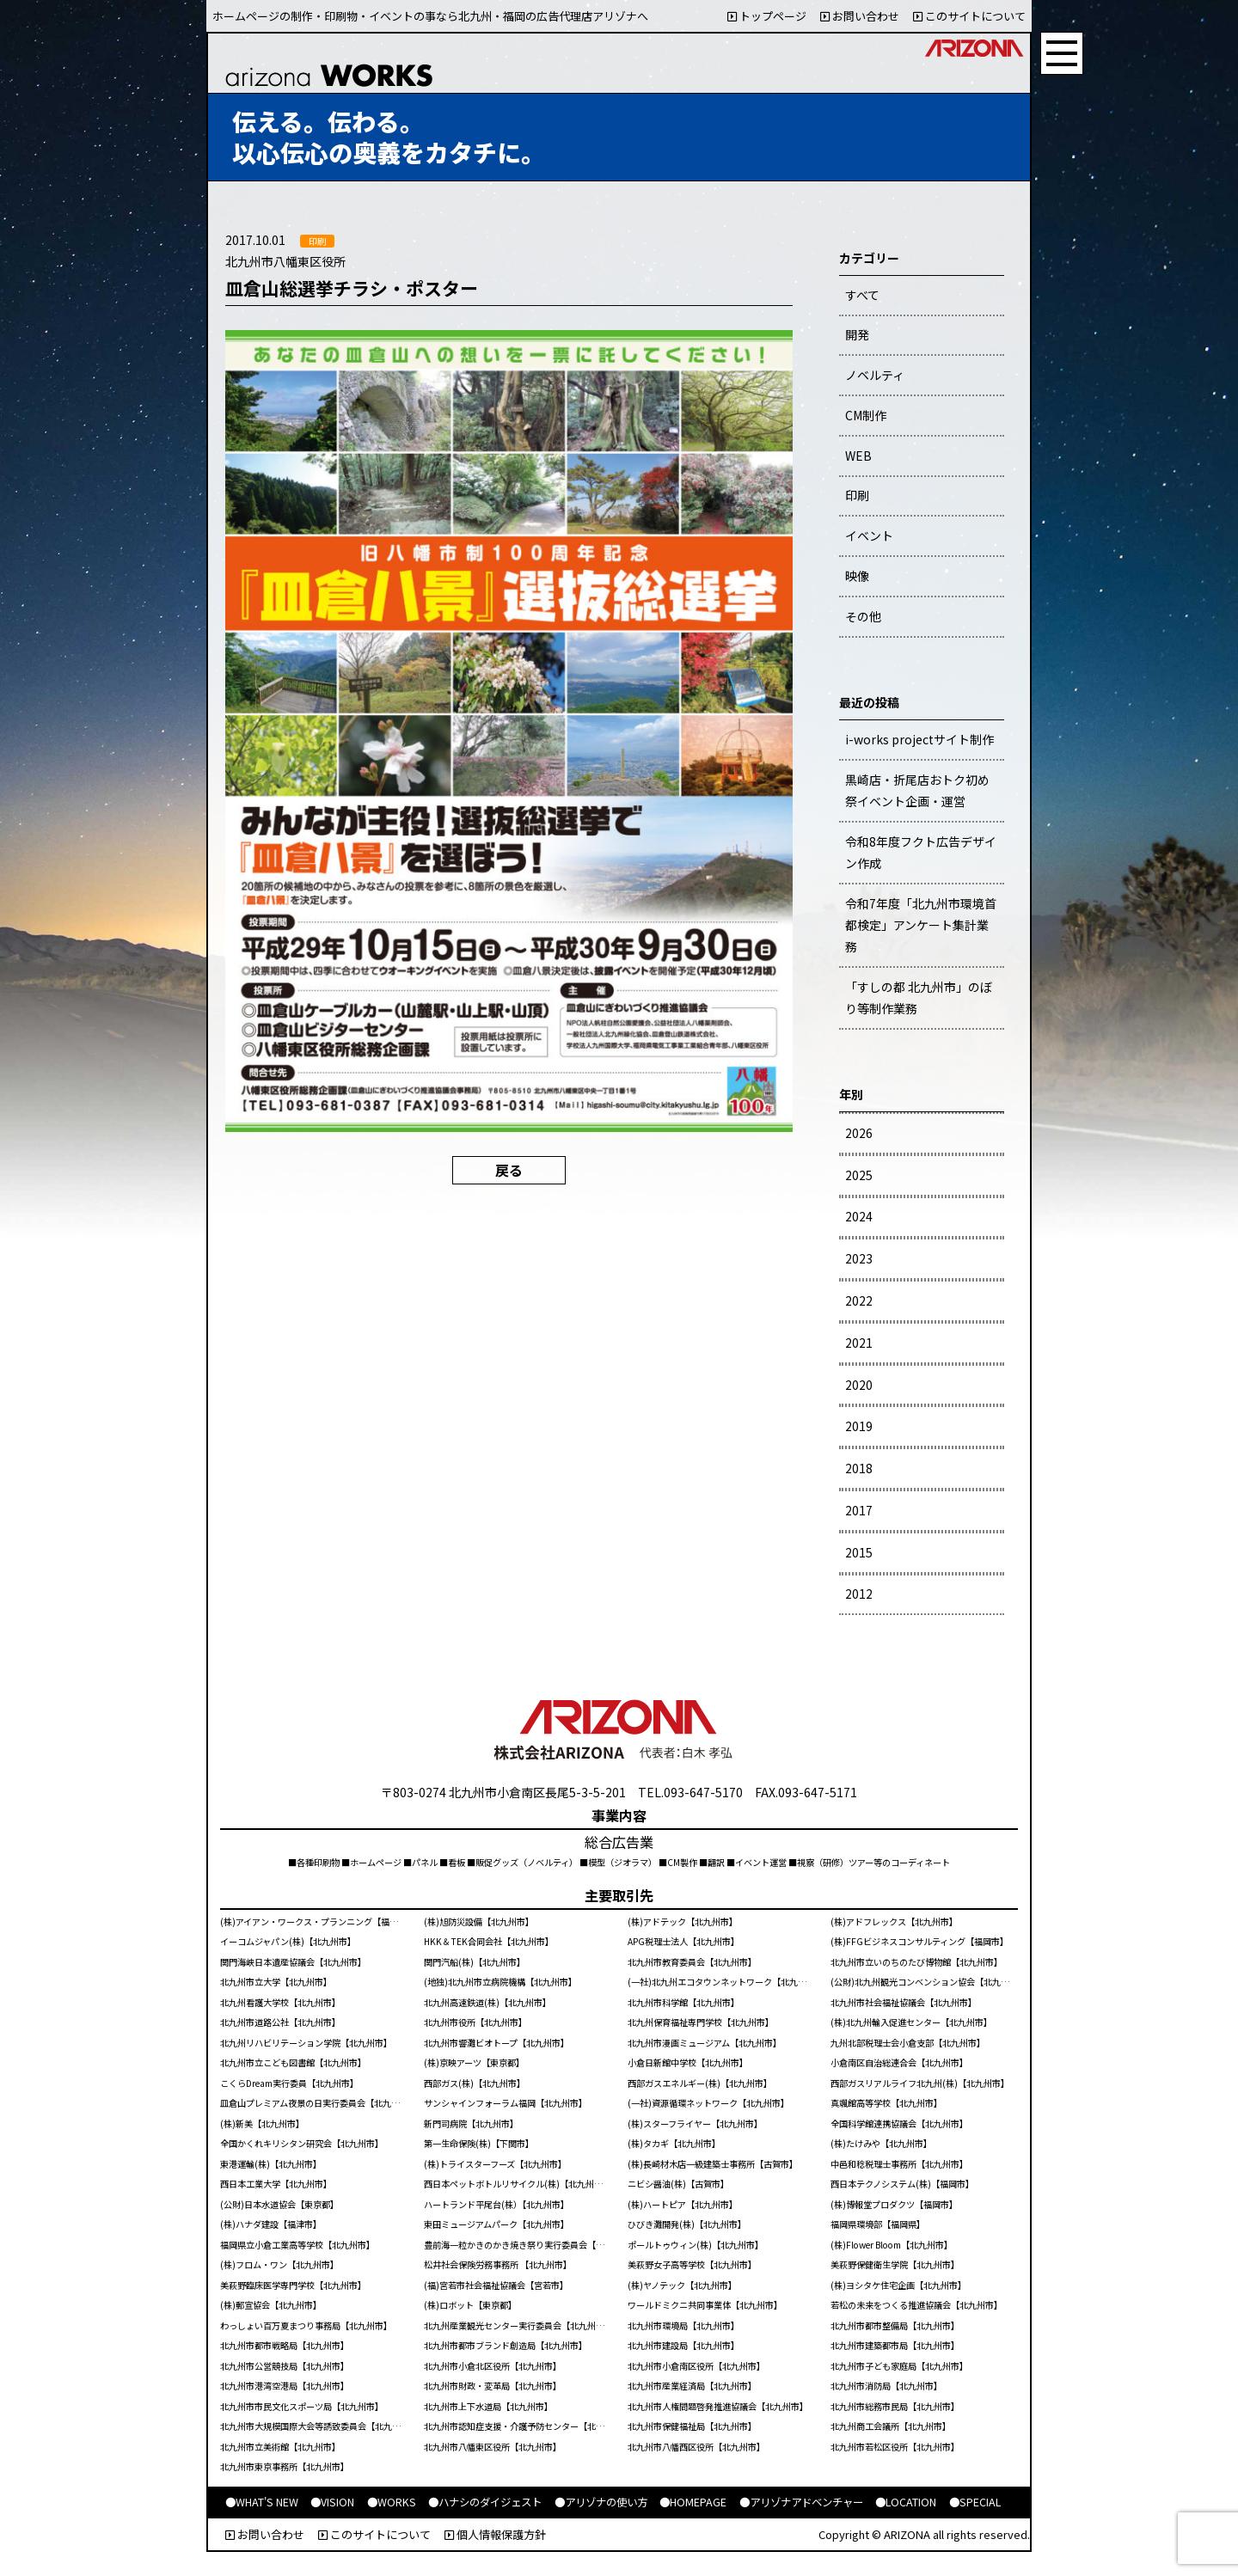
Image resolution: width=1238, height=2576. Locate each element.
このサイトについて (969, 16)
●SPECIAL (975, 2502)
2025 (859, 1175)
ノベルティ (874, 374)
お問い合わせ (859, 16)
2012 (859, 1593)
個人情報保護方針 (495, 2534)
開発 (857, 334)
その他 (863, 616)
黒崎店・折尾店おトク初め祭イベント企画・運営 (917, 790)
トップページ (766, 16)
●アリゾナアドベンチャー (801, 2502)
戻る (509, 1170)
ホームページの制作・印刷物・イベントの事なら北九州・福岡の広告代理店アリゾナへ (430, 16)
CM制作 (865, 415)
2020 (859, 1384)
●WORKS (391, 2502)
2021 (859, 1342)
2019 (859, 1426)
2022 (859, 1300)
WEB (858, 455)
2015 (859, 1552)
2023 (859, 1258)
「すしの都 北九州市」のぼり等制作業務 (918, 997)
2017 (859, 1510)
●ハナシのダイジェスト (485, 2502)
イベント (869, 535)
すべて (862, 294)
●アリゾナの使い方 (601, 2502)
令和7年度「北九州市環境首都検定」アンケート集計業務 (920, 925)
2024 (859, 1216)
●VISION (332, 2502)
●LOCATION (905, 2502)
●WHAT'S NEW (261, 2502)
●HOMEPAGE (692, 2502)
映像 (857, 575)
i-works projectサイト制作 (919, 739)
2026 (859, 1132)
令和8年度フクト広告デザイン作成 (920, 852)
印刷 (857, 495)
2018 (859, 1468)
